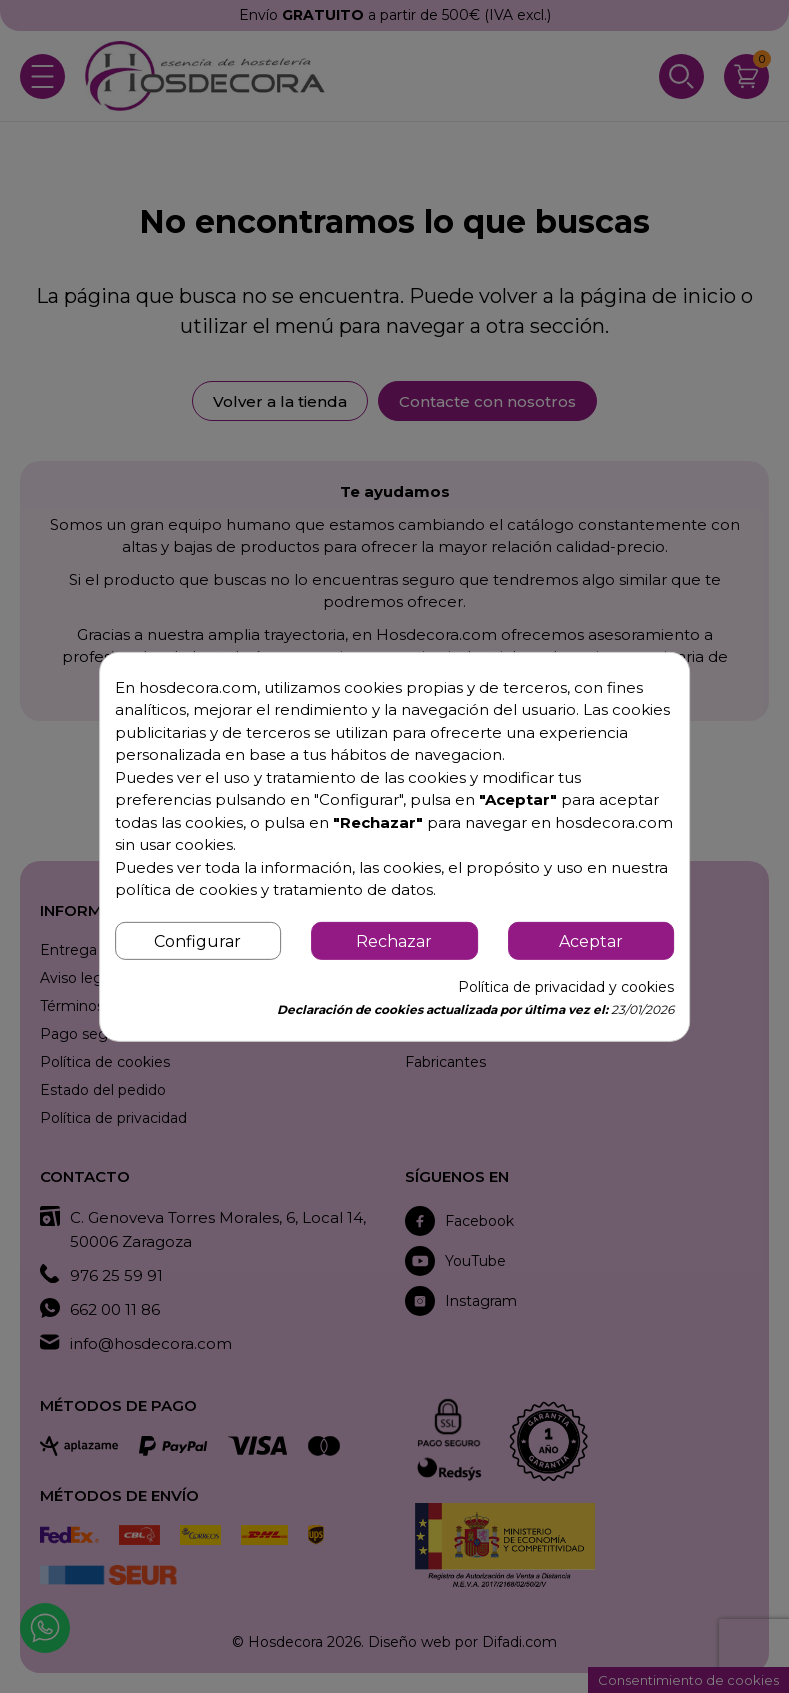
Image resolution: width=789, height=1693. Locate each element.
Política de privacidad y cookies (566, 987)
